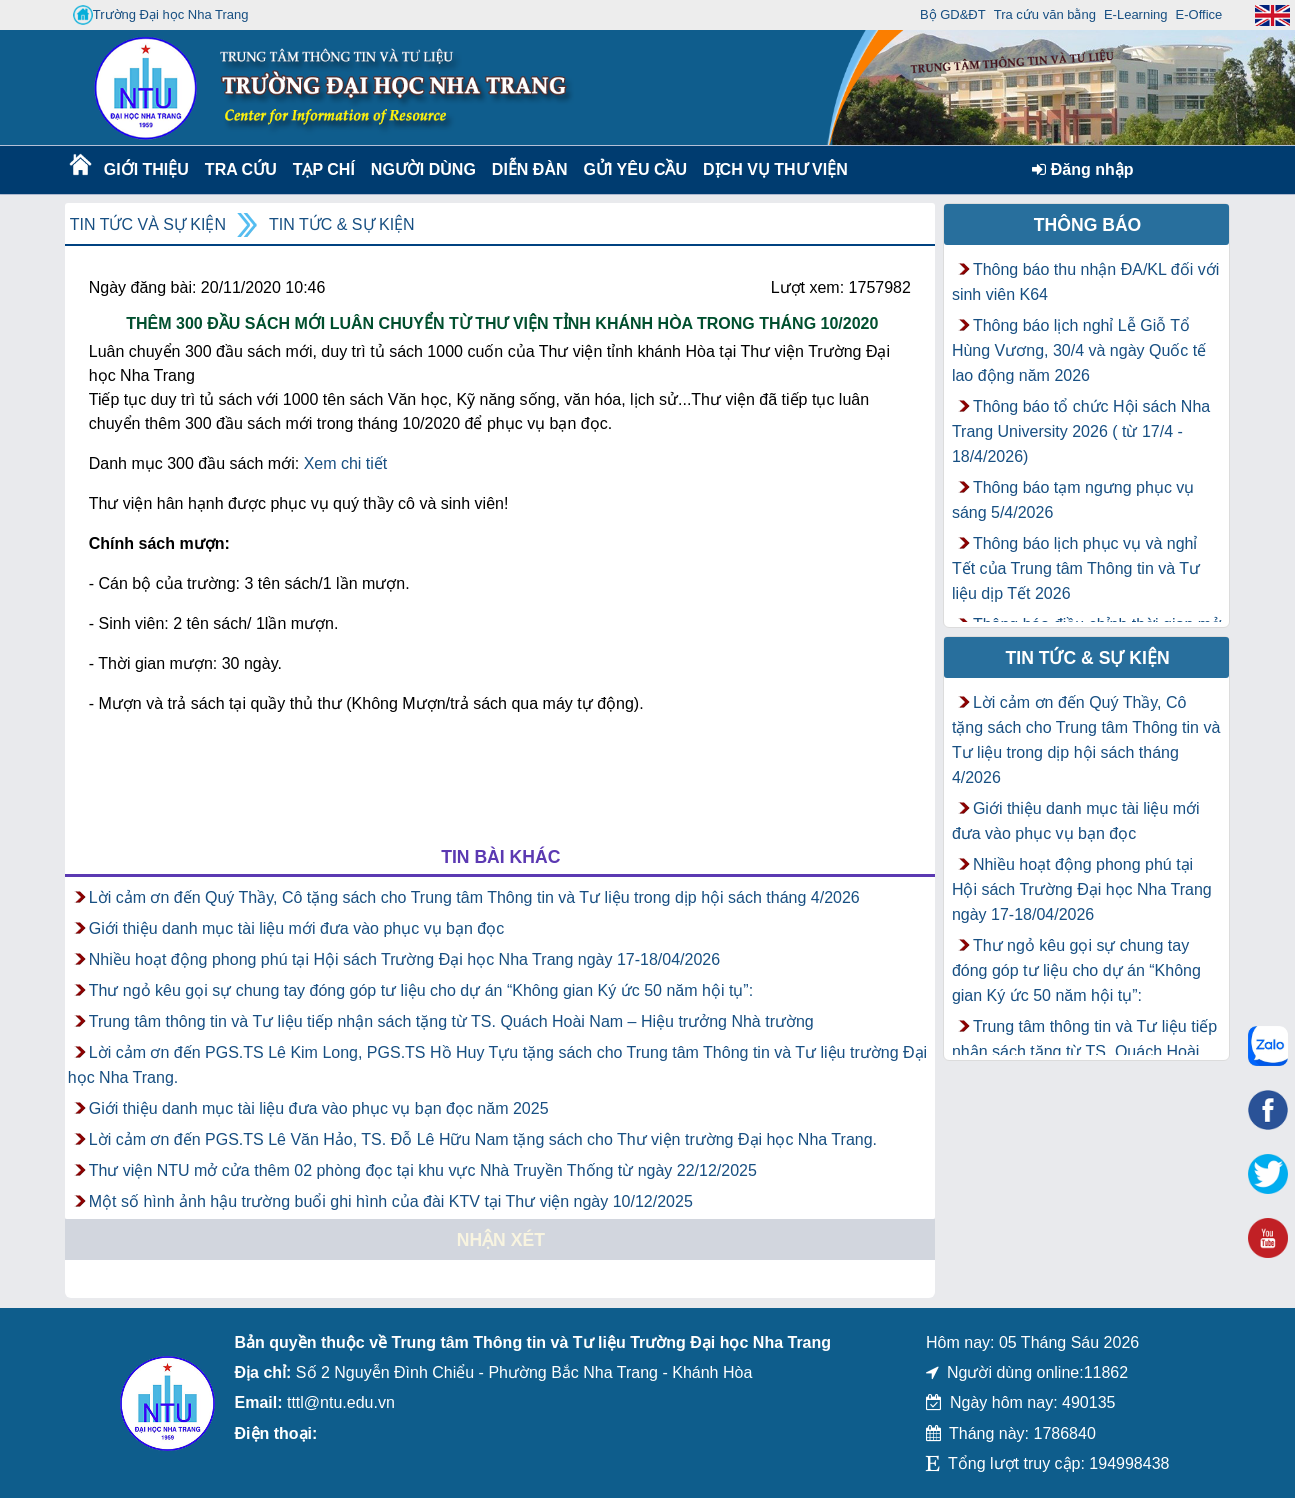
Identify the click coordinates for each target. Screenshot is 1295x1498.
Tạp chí (324, 169)
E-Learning (1136, 14)
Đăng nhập (1082, 169)
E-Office (1199, 14)
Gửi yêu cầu (636, 169)
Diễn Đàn (530, 169)
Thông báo (1088, 225)
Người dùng (421, 169)
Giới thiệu (145, 169)
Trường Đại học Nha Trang (161, 15)
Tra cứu (240, 169)
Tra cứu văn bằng (1045, 14)
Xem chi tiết (346, 463)
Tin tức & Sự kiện (342, 224)
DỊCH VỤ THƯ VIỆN (771, 169)
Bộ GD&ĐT (953, 14)
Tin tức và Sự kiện (148, 224)
